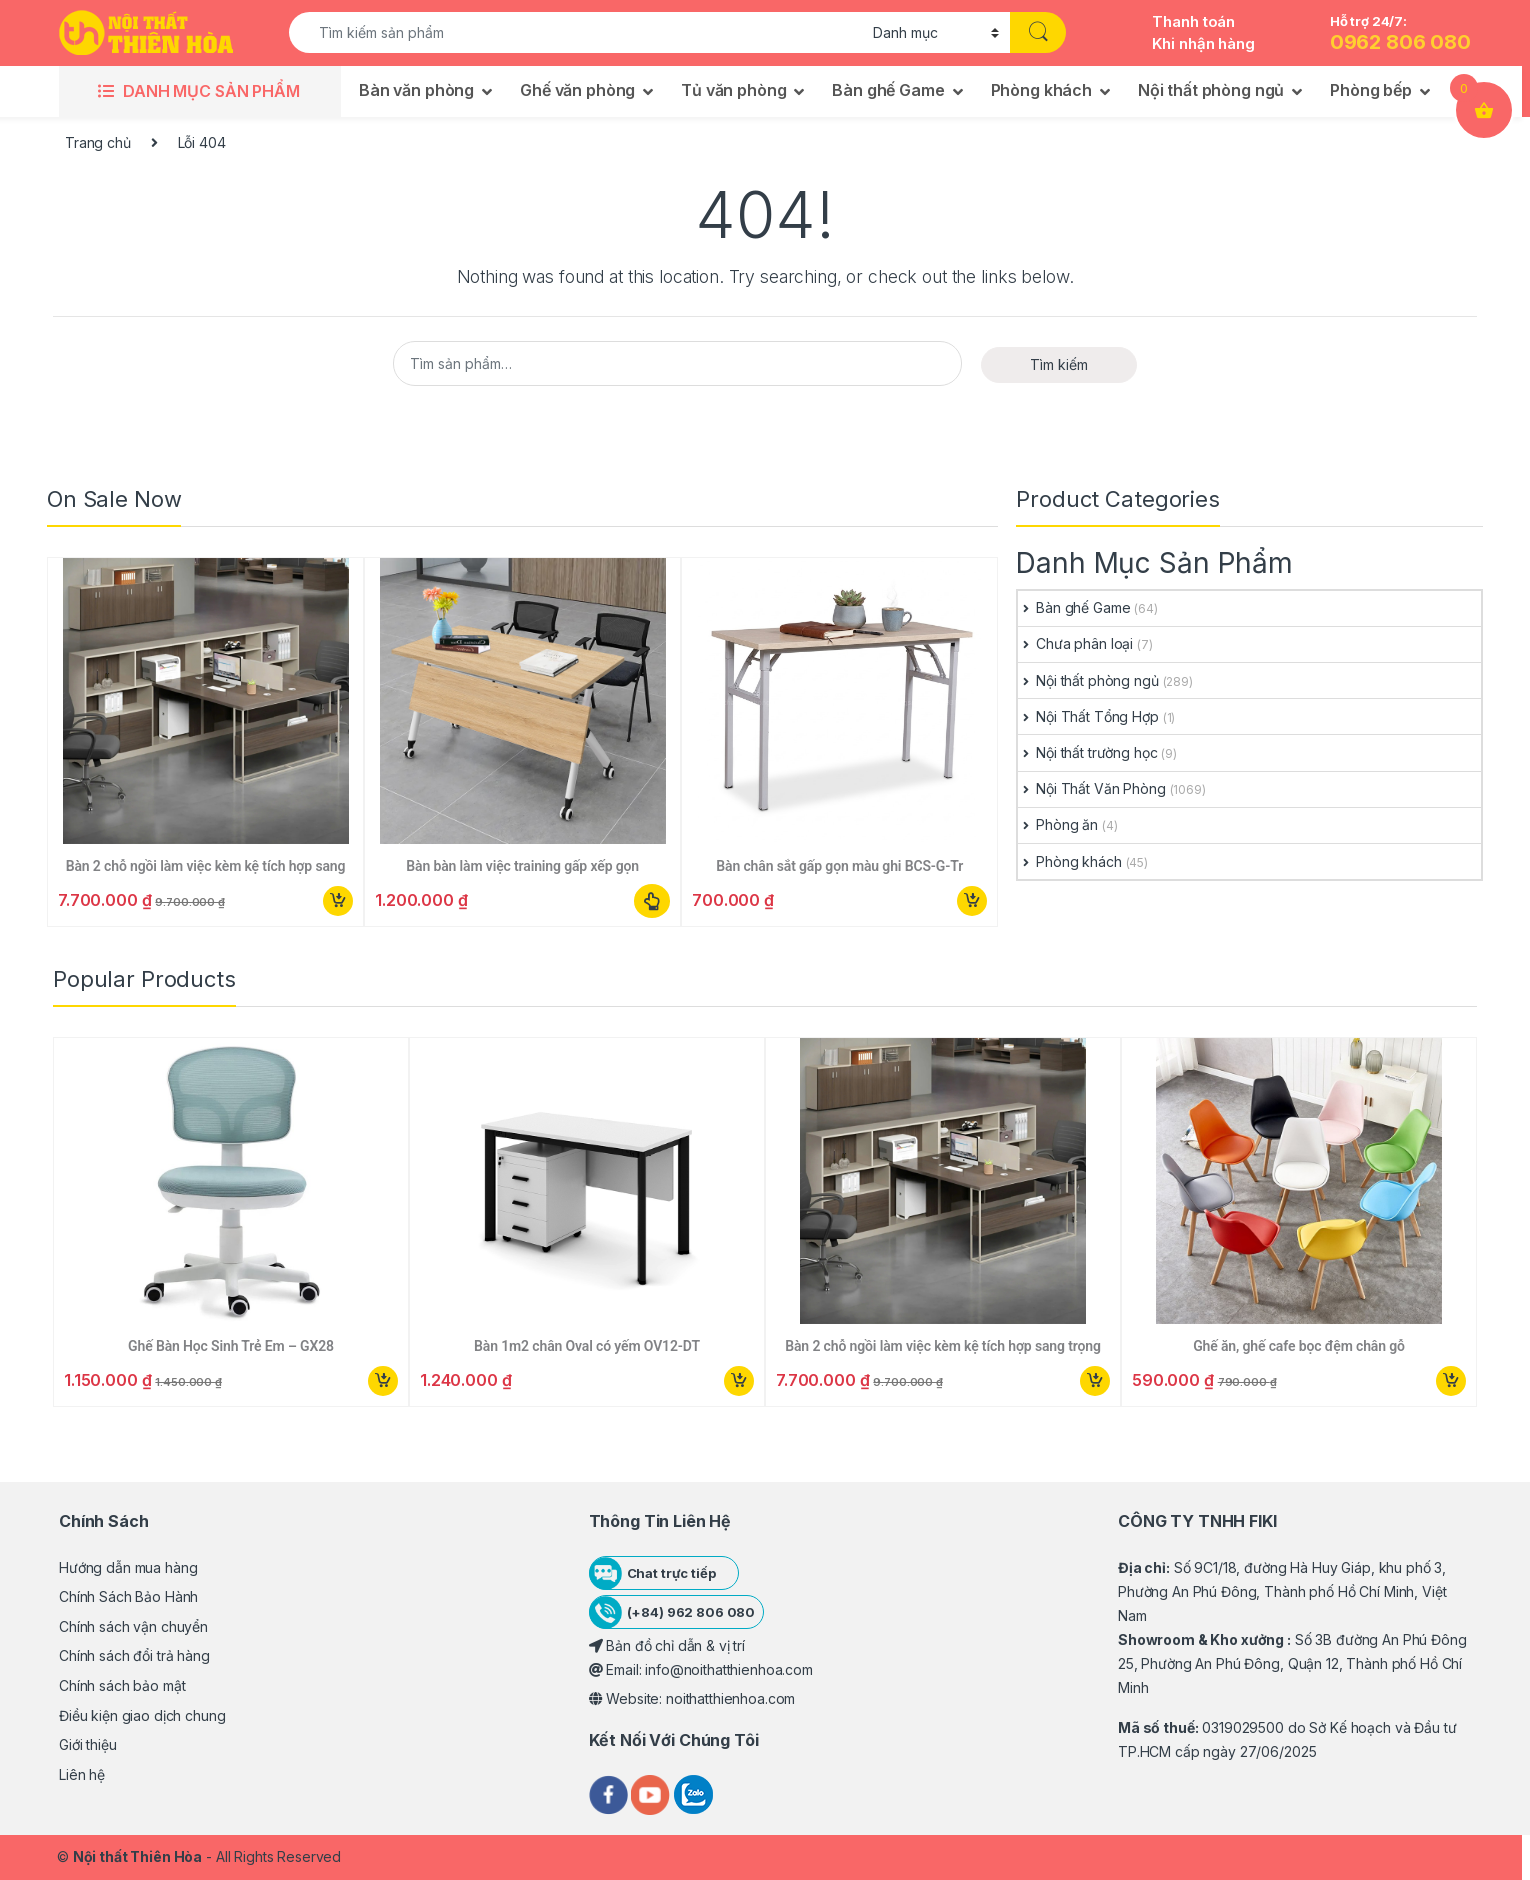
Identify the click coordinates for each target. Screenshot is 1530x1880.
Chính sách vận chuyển (133, 1626)
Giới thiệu (88, 1744)
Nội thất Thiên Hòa (137, 1856)
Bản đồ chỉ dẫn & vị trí (667, 1645)
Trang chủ (98, 142)
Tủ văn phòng (733, 90)
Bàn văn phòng (416, 90)
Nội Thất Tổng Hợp (1088, 716)
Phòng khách (1041, 90)
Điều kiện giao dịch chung (142, 1715)
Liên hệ (82, 1774)
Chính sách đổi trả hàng (134, 1655)
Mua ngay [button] (338, 901)
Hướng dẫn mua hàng (128, 1567)
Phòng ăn (1058, 824)
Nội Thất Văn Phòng (1091, 788)
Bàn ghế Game (888, 90)
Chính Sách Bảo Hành (128, 1596)
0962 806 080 (1400, 42)
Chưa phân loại (1075, 643)
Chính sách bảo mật (122, 1685)
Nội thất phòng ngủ (1211, 90)
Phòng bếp (1371, 90)
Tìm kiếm (1059, 364)
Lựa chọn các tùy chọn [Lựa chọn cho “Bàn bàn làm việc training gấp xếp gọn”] (652, 901)
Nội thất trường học (1087, 752)
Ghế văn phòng (577, 90)
